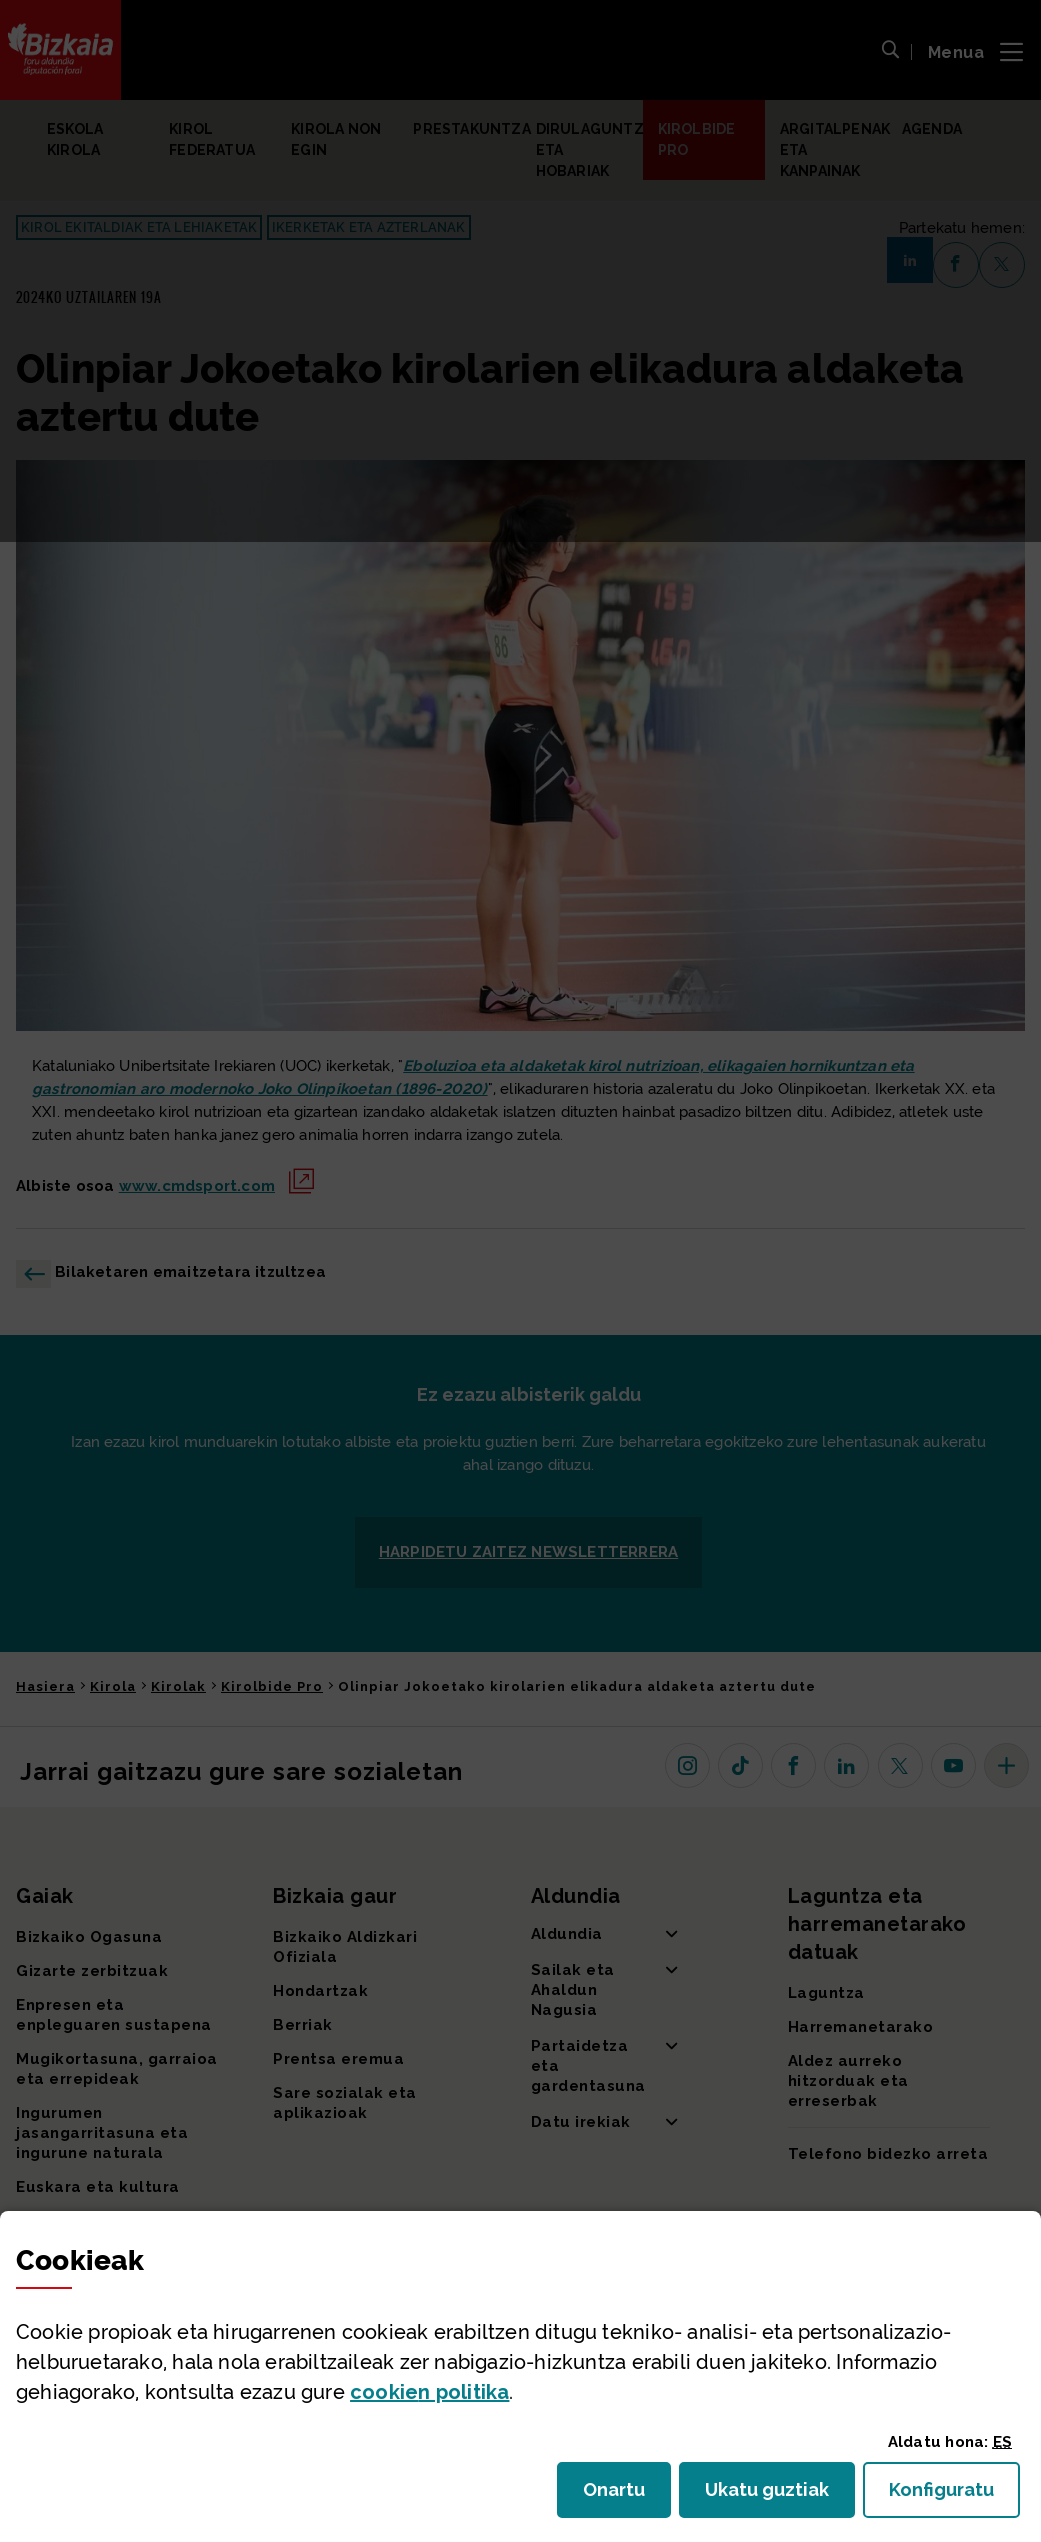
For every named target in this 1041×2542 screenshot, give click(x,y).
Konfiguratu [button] (954, 2495)
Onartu (627, 2495)
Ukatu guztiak (773, 2495)
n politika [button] (429, 2392)
